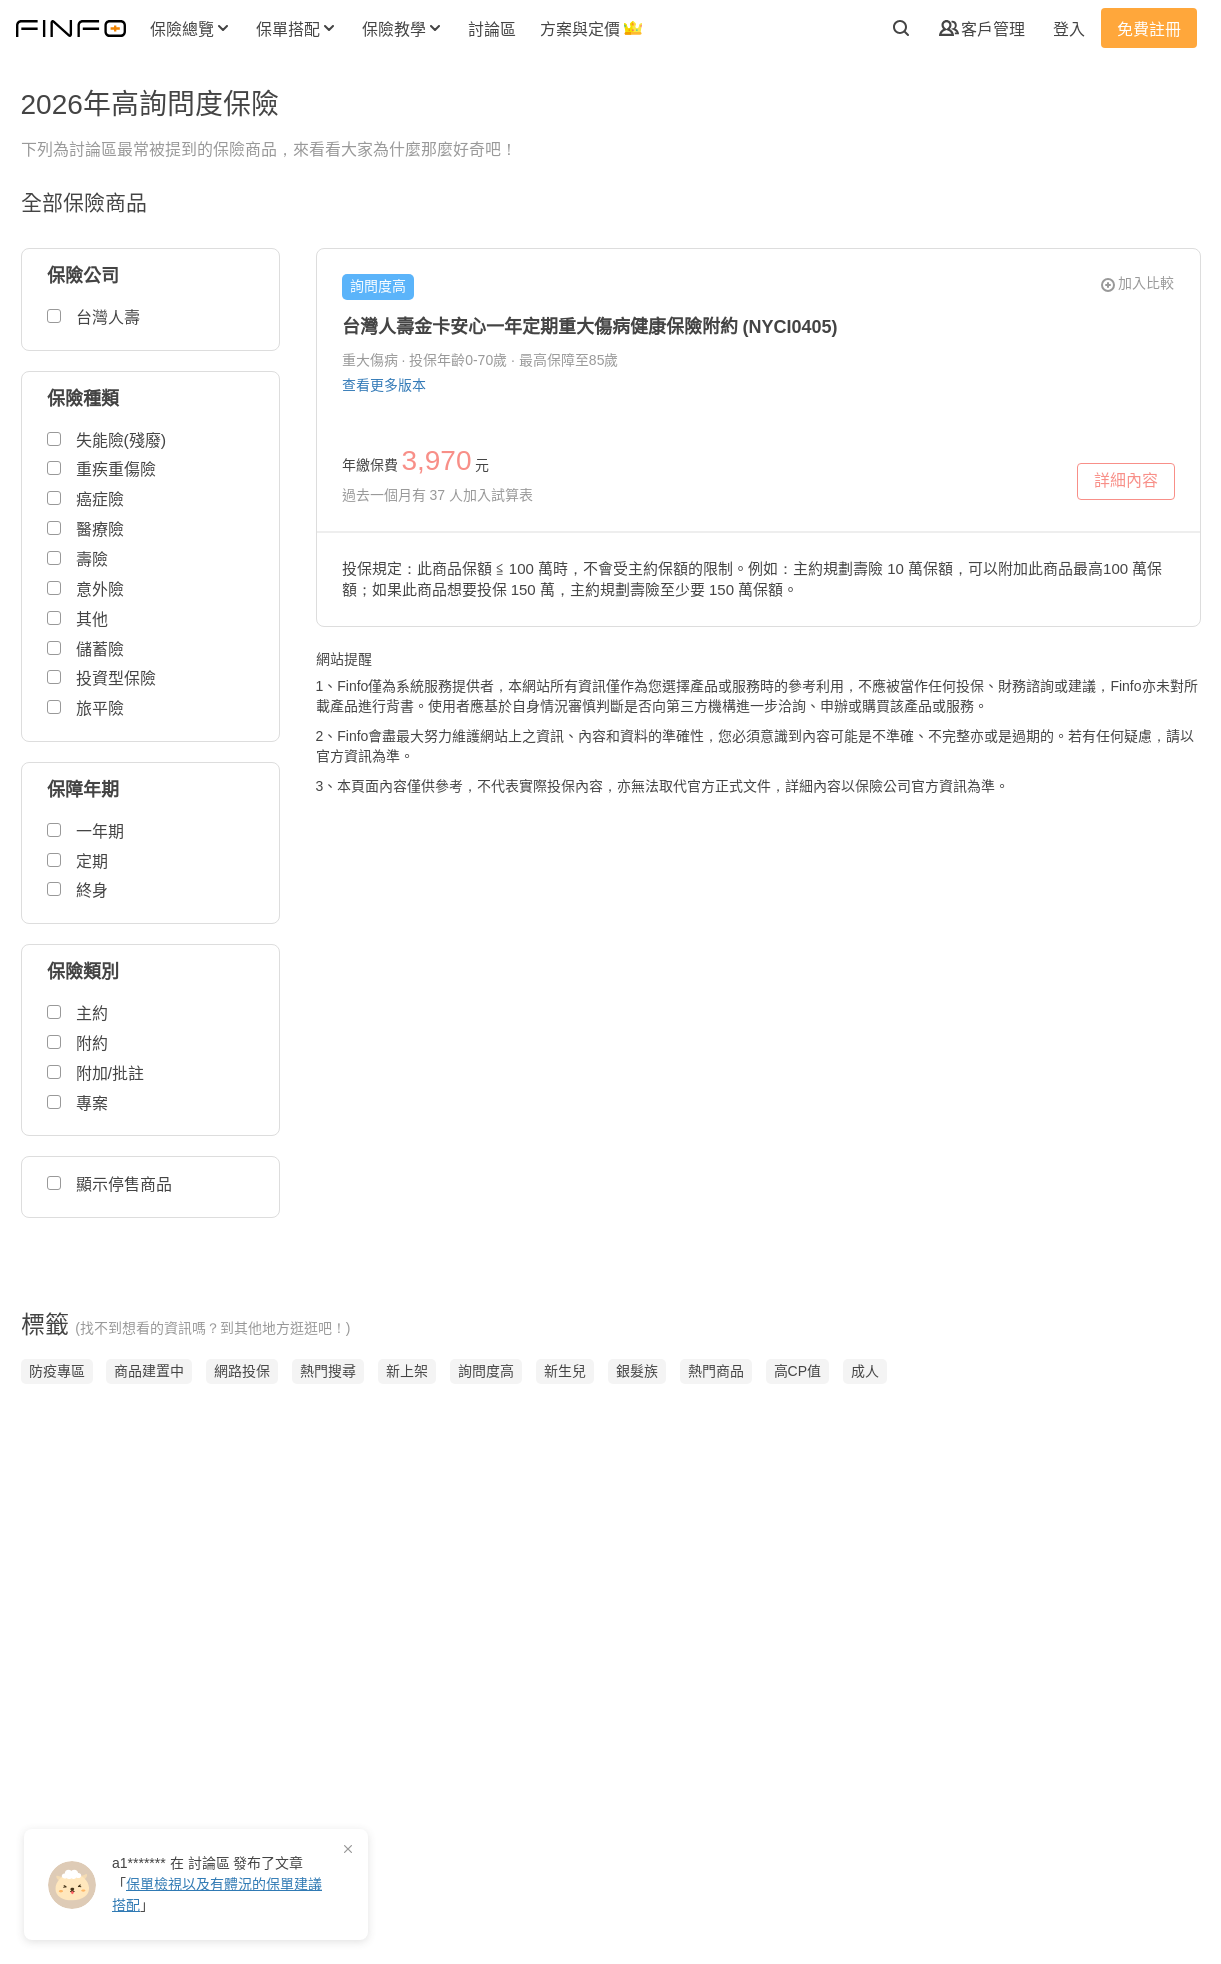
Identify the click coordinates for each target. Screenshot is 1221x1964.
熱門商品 (716, 1371)
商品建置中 (149, 1371)
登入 (1069, 29)
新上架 (407, 1371)
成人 (865, 1371)
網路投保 (242, 1371)
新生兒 (565, 1371)
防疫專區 (57, 1371)
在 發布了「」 (217, 1884)
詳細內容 (1111, 486)
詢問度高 (378, 286)
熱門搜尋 (328, 1371)
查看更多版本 (384, 385)
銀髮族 (637, 1371)
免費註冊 (1149, 29)
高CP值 (797, 1371)
